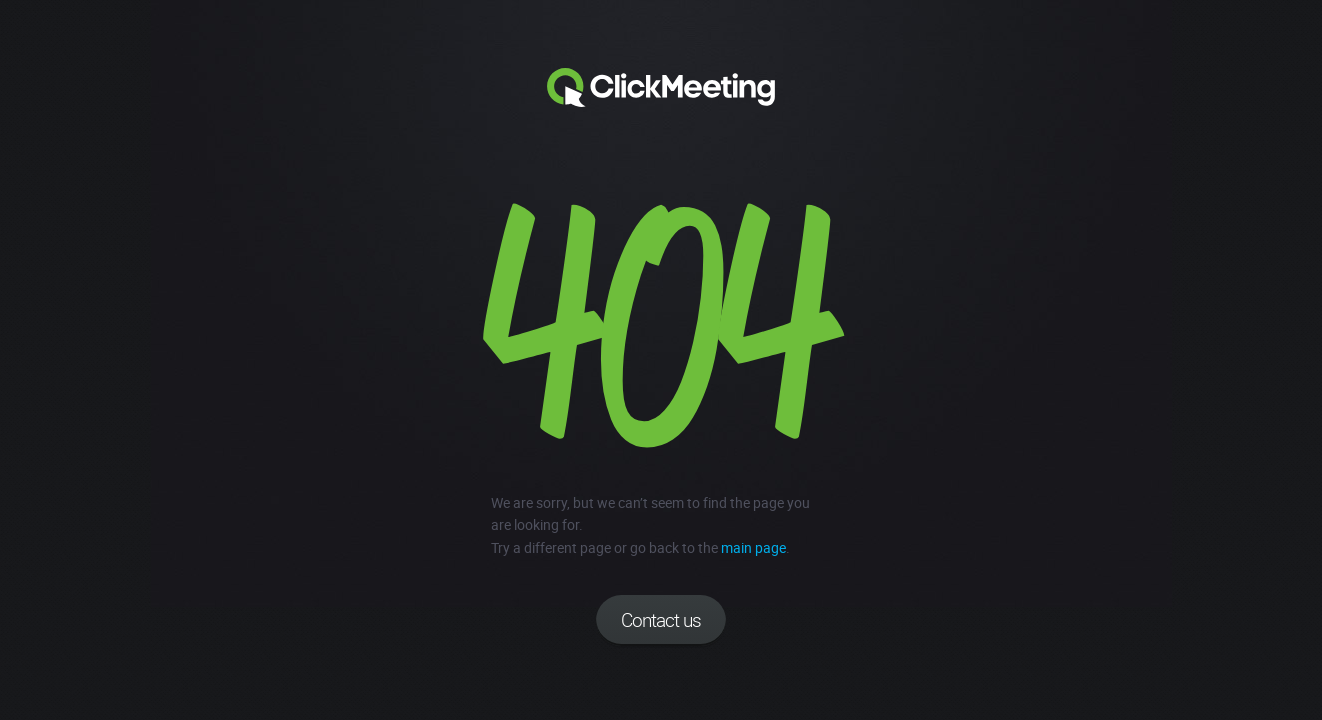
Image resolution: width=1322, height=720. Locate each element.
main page (753, 547)
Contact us (661, 620)
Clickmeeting (661, 88)
